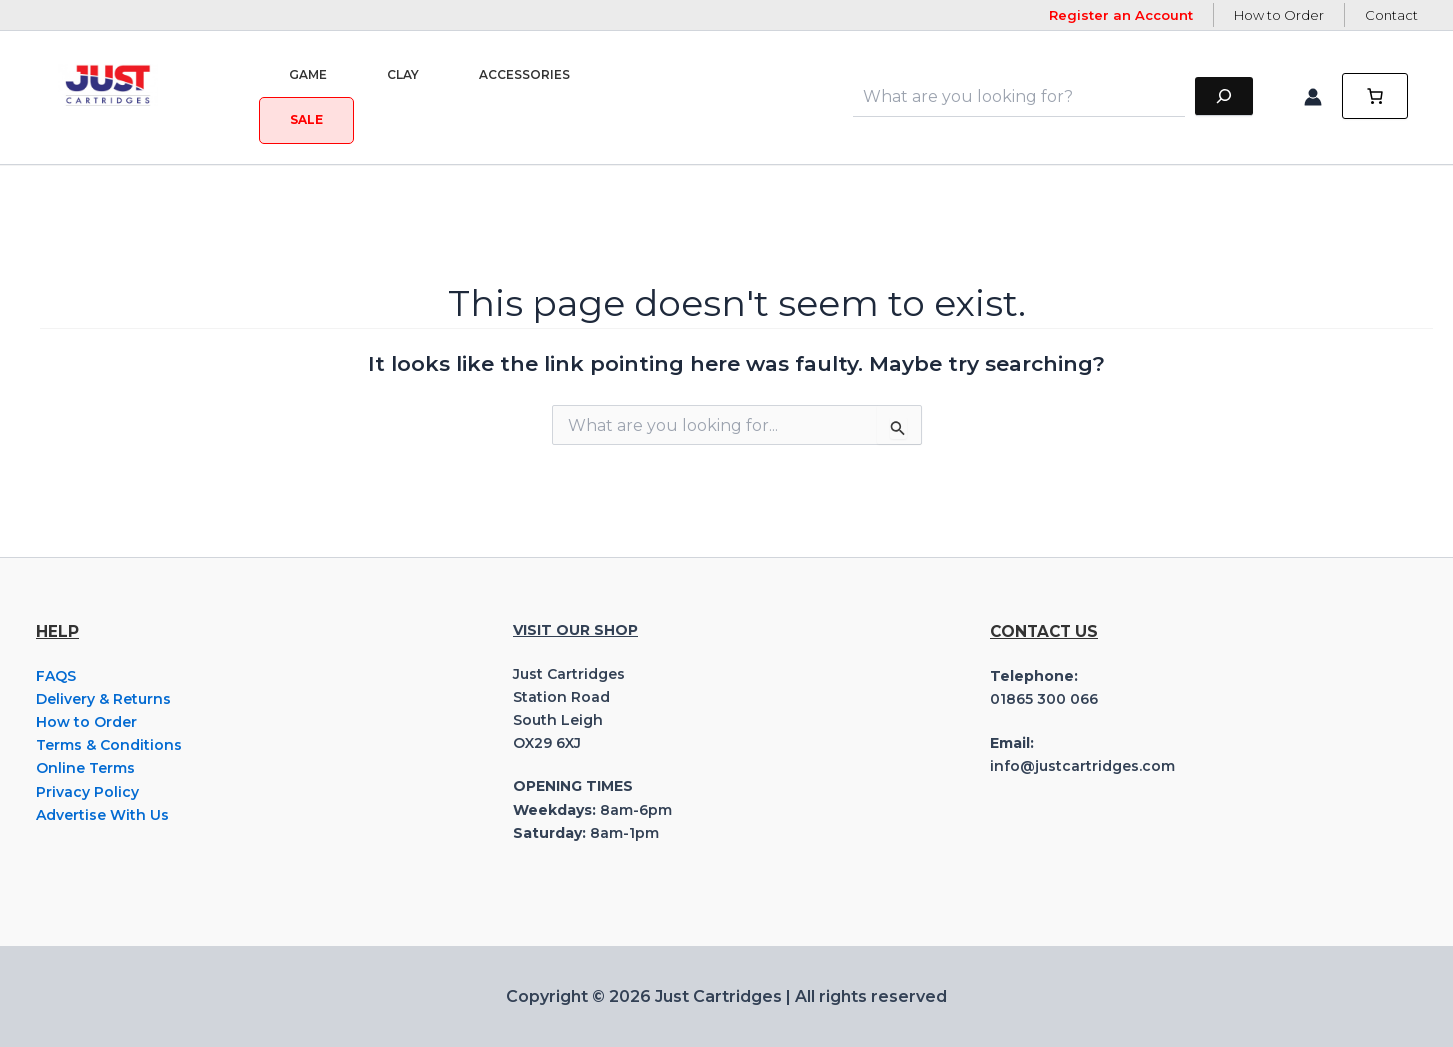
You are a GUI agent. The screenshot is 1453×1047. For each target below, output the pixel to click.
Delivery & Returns (103, 699)
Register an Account (1121, 15)
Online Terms (85, 768)
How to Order (1279, 15)
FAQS (56, 676)
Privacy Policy (87, 792)
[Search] (1224, 96)
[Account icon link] (1313, 97)
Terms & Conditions (109, 745)
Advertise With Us (102, 815)
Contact (1391, 15)
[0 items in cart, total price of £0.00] (1375, 97)
